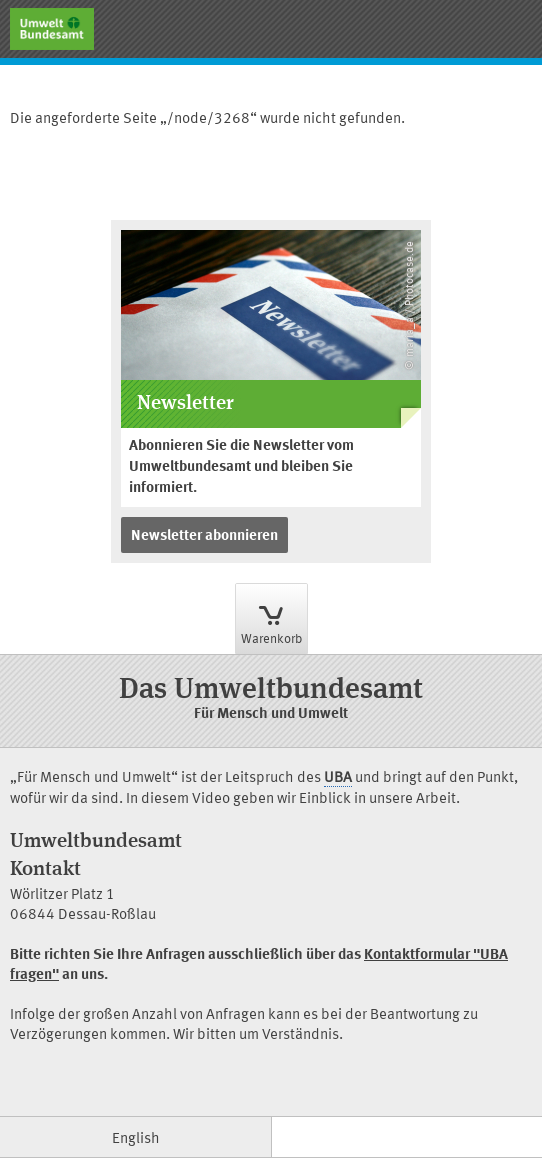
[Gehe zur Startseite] (52, 29)
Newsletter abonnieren (204, 536)
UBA (338, 779)
